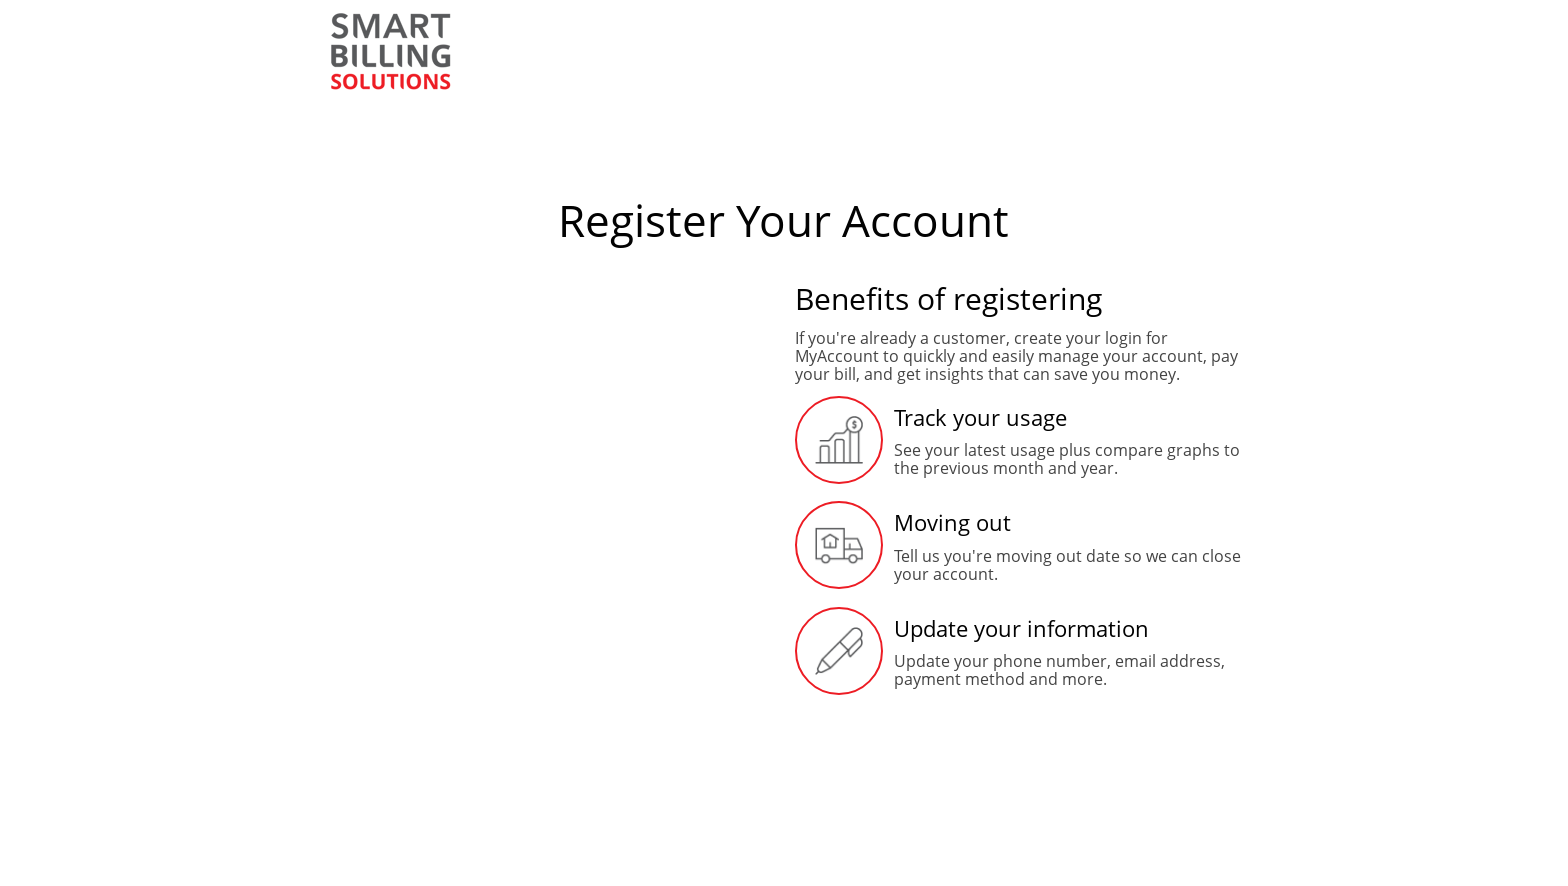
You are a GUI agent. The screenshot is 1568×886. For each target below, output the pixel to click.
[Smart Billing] (391, 51)
